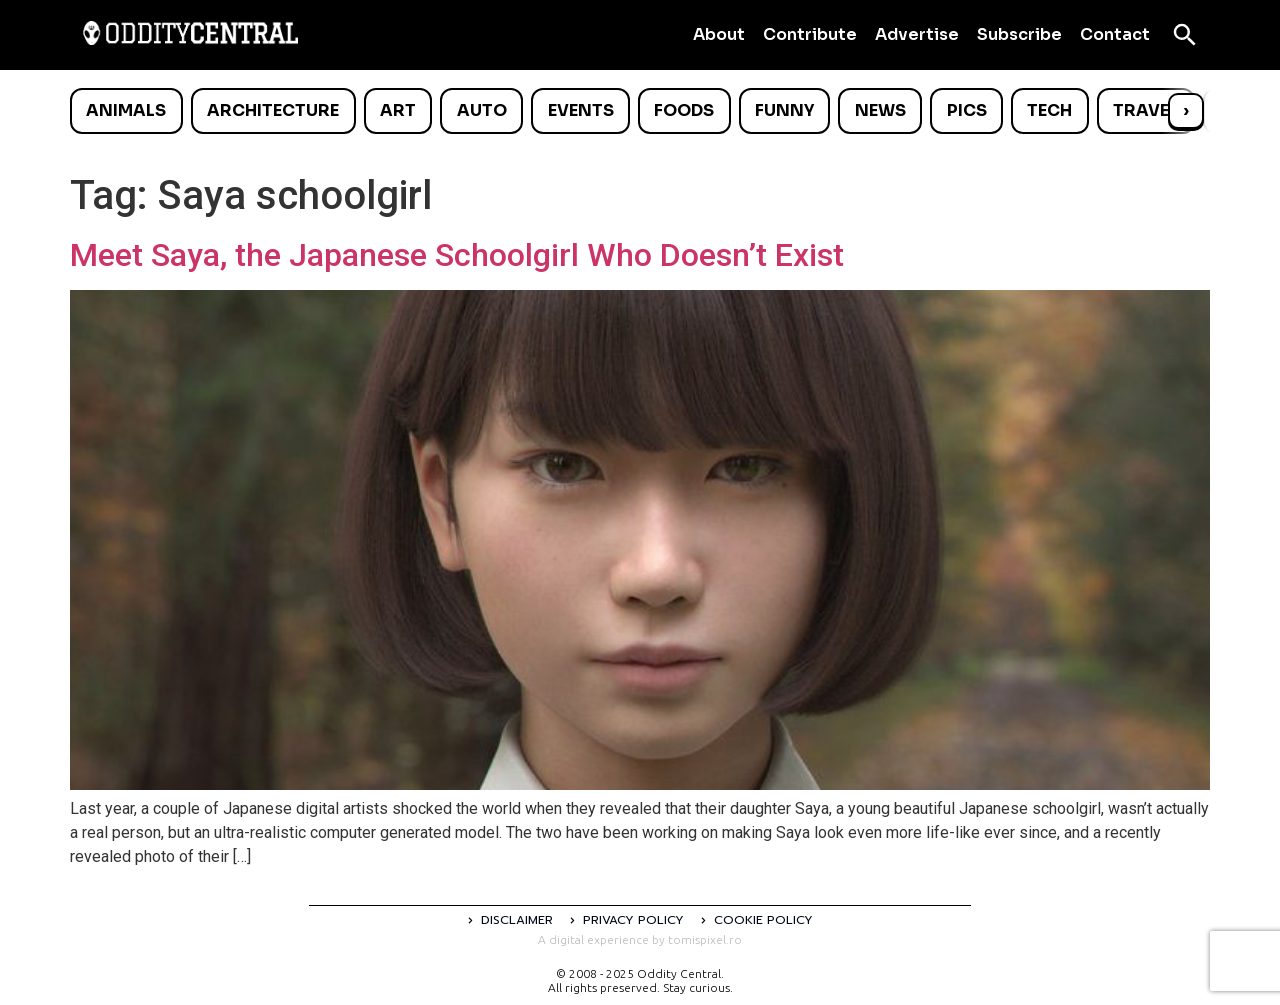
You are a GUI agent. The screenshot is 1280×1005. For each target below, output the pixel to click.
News (880, 110)
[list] (640, 111)
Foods (684, 110)
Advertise (917, 34)
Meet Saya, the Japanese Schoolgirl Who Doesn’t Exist (457, 255)
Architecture (273, 110)
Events (581, 110)
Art (398, 110)
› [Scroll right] (1186, 110)
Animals (126, 110)
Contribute (810, 34)
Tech (1049, 110)
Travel (1145, 110)
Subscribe (1019, 34)
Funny (784, 110)
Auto (482, 110)
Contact (1115, 34)
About (719, 34)
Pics (967, 110)
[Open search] (1185, 35)
